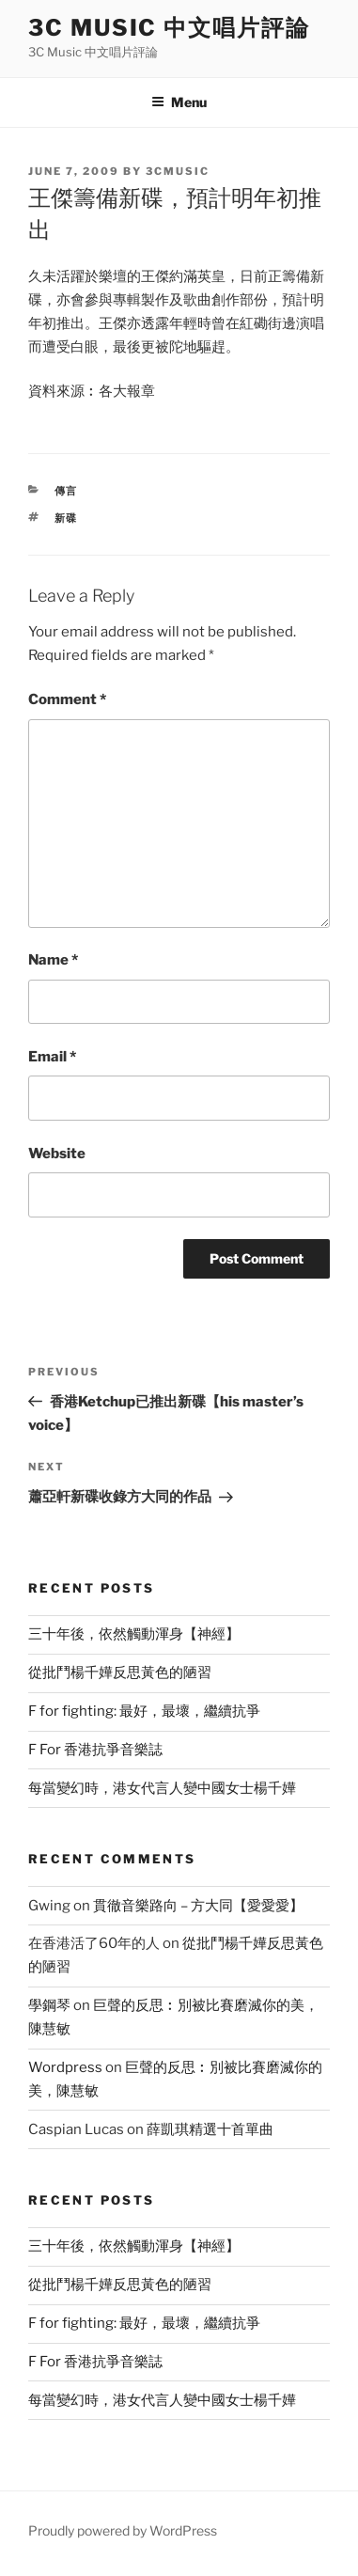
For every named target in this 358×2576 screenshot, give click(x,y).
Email (52, 1056)
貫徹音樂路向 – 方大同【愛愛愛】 (198, 1905)
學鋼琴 (49, 2005)
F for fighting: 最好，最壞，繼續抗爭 (144, 1711)
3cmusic (178, 171)
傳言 (66, 490)
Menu (179, 102)
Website (57, 1153)
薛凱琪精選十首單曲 (210, 2129)
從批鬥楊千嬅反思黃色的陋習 (119, 1672)
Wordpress (65, 2067)
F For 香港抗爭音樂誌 (95, 1749)
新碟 (66, 518)
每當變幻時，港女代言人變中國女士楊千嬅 (162, 1788)
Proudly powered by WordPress (122, 2530)
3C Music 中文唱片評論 (169, 27)
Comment (67, 699)
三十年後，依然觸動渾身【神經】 (134, 1634)
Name (53, 959)
